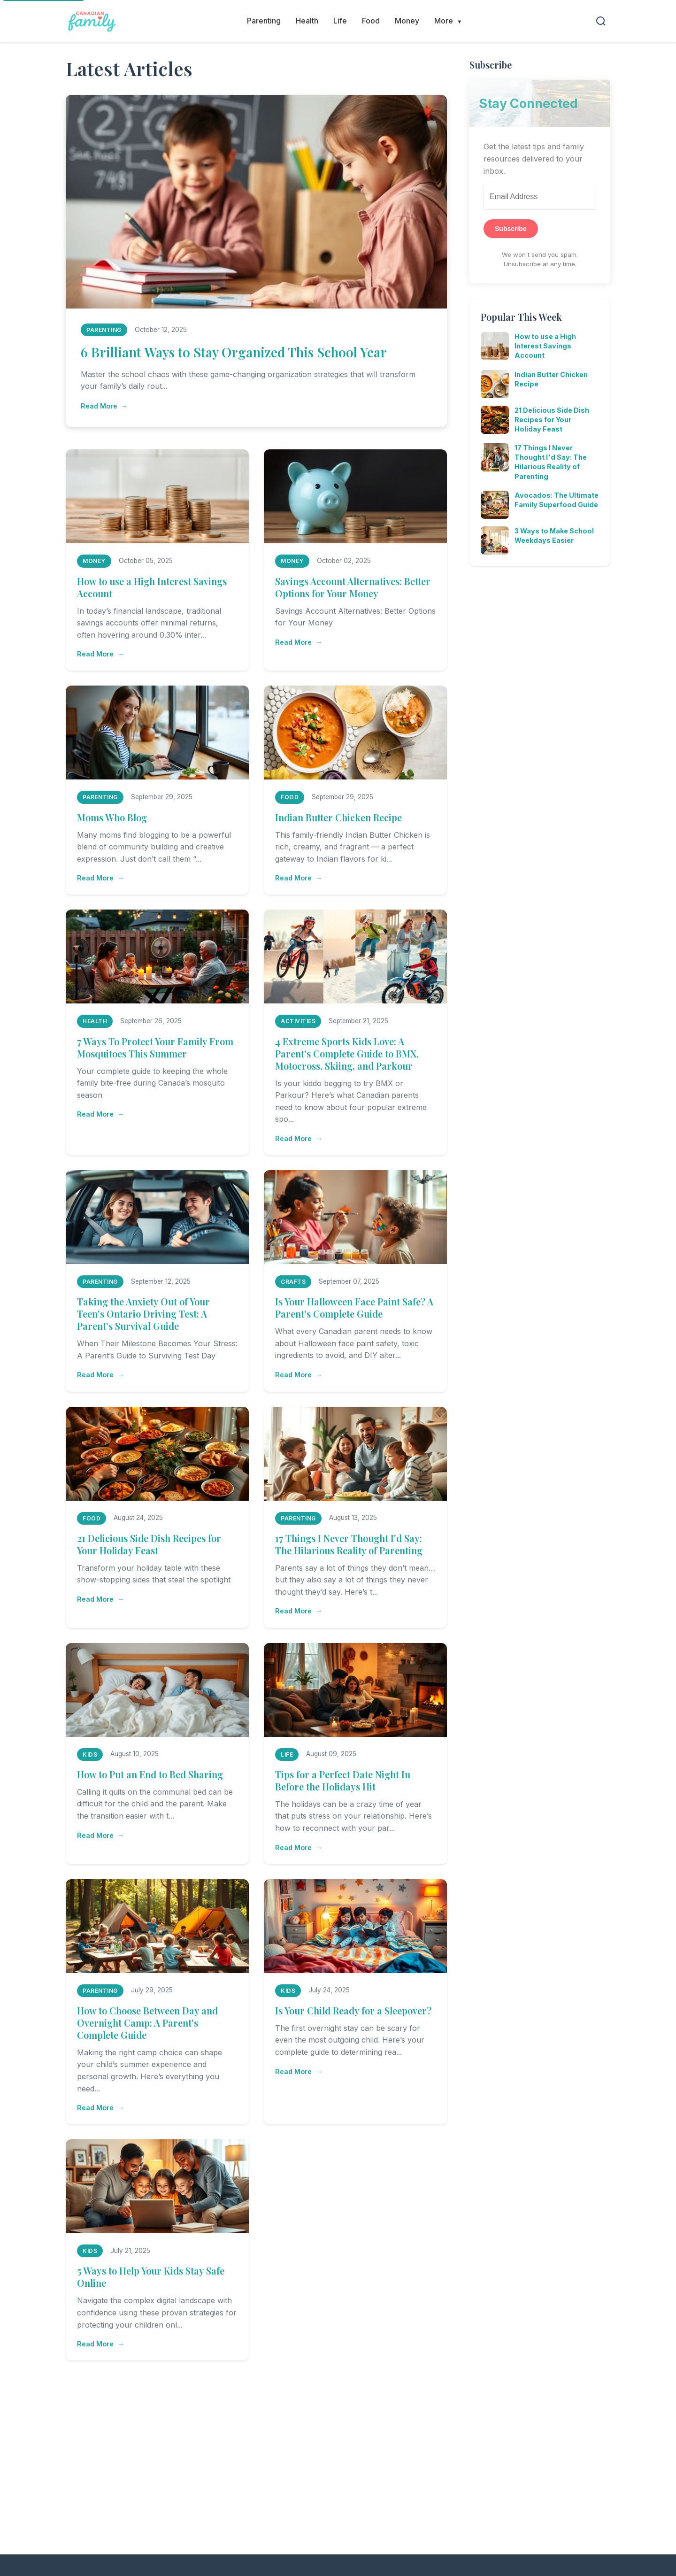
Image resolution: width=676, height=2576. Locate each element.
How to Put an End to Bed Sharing (150, 1774)
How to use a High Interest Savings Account (152, 587)
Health (307, 20)
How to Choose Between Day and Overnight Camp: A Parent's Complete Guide (147, 2022)
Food (371, 20)
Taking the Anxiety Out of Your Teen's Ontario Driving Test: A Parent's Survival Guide (143, 1313)
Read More (99, 406)
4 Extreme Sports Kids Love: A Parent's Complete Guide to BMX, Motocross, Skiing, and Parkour (347, 1053)
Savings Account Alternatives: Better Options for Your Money (352, 587)
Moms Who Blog (112, 817)
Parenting (264, 20)
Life (340, 20)
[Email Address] (540, 197)
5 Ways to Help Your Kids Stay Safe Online (150, 2276)
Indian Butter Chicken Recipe (338, 817)
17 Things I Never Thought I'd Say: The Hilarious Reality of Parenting (348, 1544)
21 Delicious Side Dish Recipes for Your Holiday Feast (149, 1544)
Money (407, 20)
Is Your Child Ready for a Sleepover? (353, 2010)
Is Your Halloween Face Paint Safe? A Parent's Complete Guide (354, 1307)
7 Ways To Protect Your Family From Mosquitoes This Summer (155, 1047)
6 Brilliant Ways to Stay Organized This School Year (234, 352)
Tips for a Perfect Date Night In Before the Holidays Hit (342, 1780)
